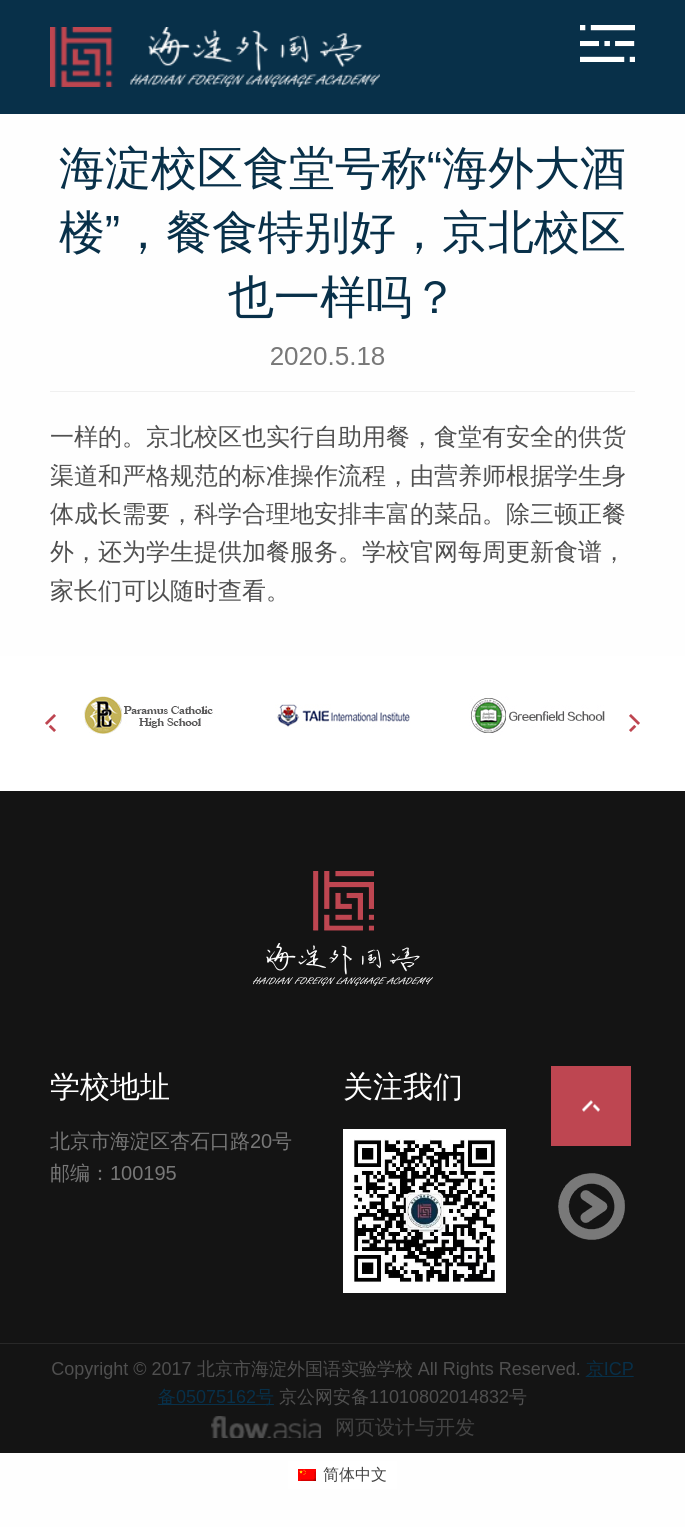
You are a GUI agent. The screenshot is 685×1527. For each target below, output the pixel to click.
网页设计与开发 (405, 1427)
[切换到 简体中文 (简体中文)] (342, 1475)
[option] (147, 715)
